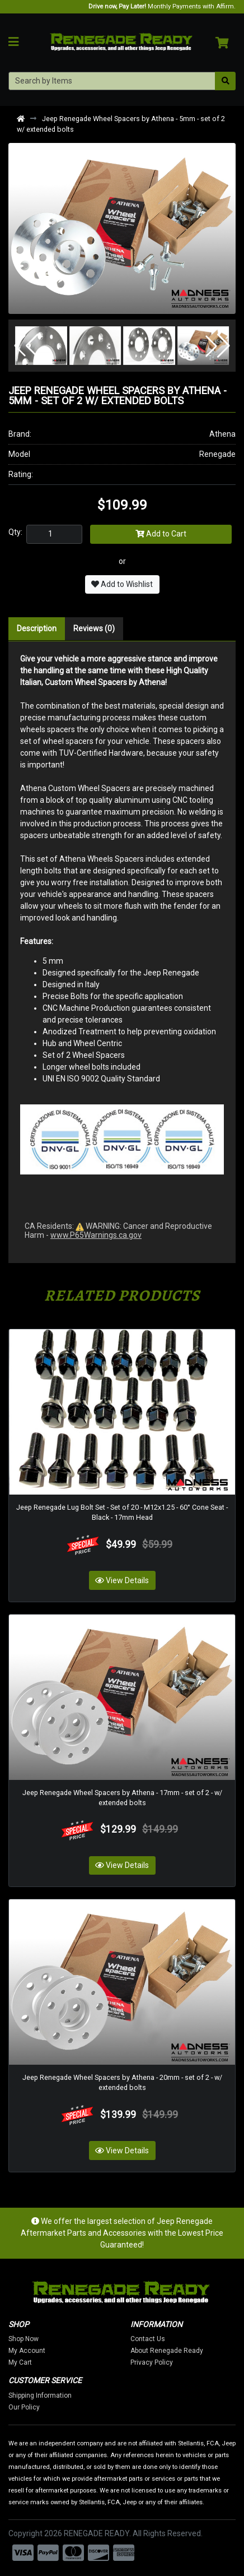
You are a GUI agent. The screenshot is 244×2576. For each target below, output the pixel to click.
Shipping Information (49, 2395)
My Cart (29, 2362)
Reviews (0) (94, 628)
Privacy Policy (160, 2362)
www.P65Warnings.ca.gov (96, 1235)
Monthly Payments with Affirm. (162, 6)
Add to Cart (160, 533)
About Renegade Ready (175, 2351)
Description (37, 628)
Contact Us (156, 2339)
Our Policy (33, 2407)
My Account (35, 2351)
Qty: (15, 532)
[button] (26, 346)
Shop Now (32, 2339)
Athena (222, 433)
